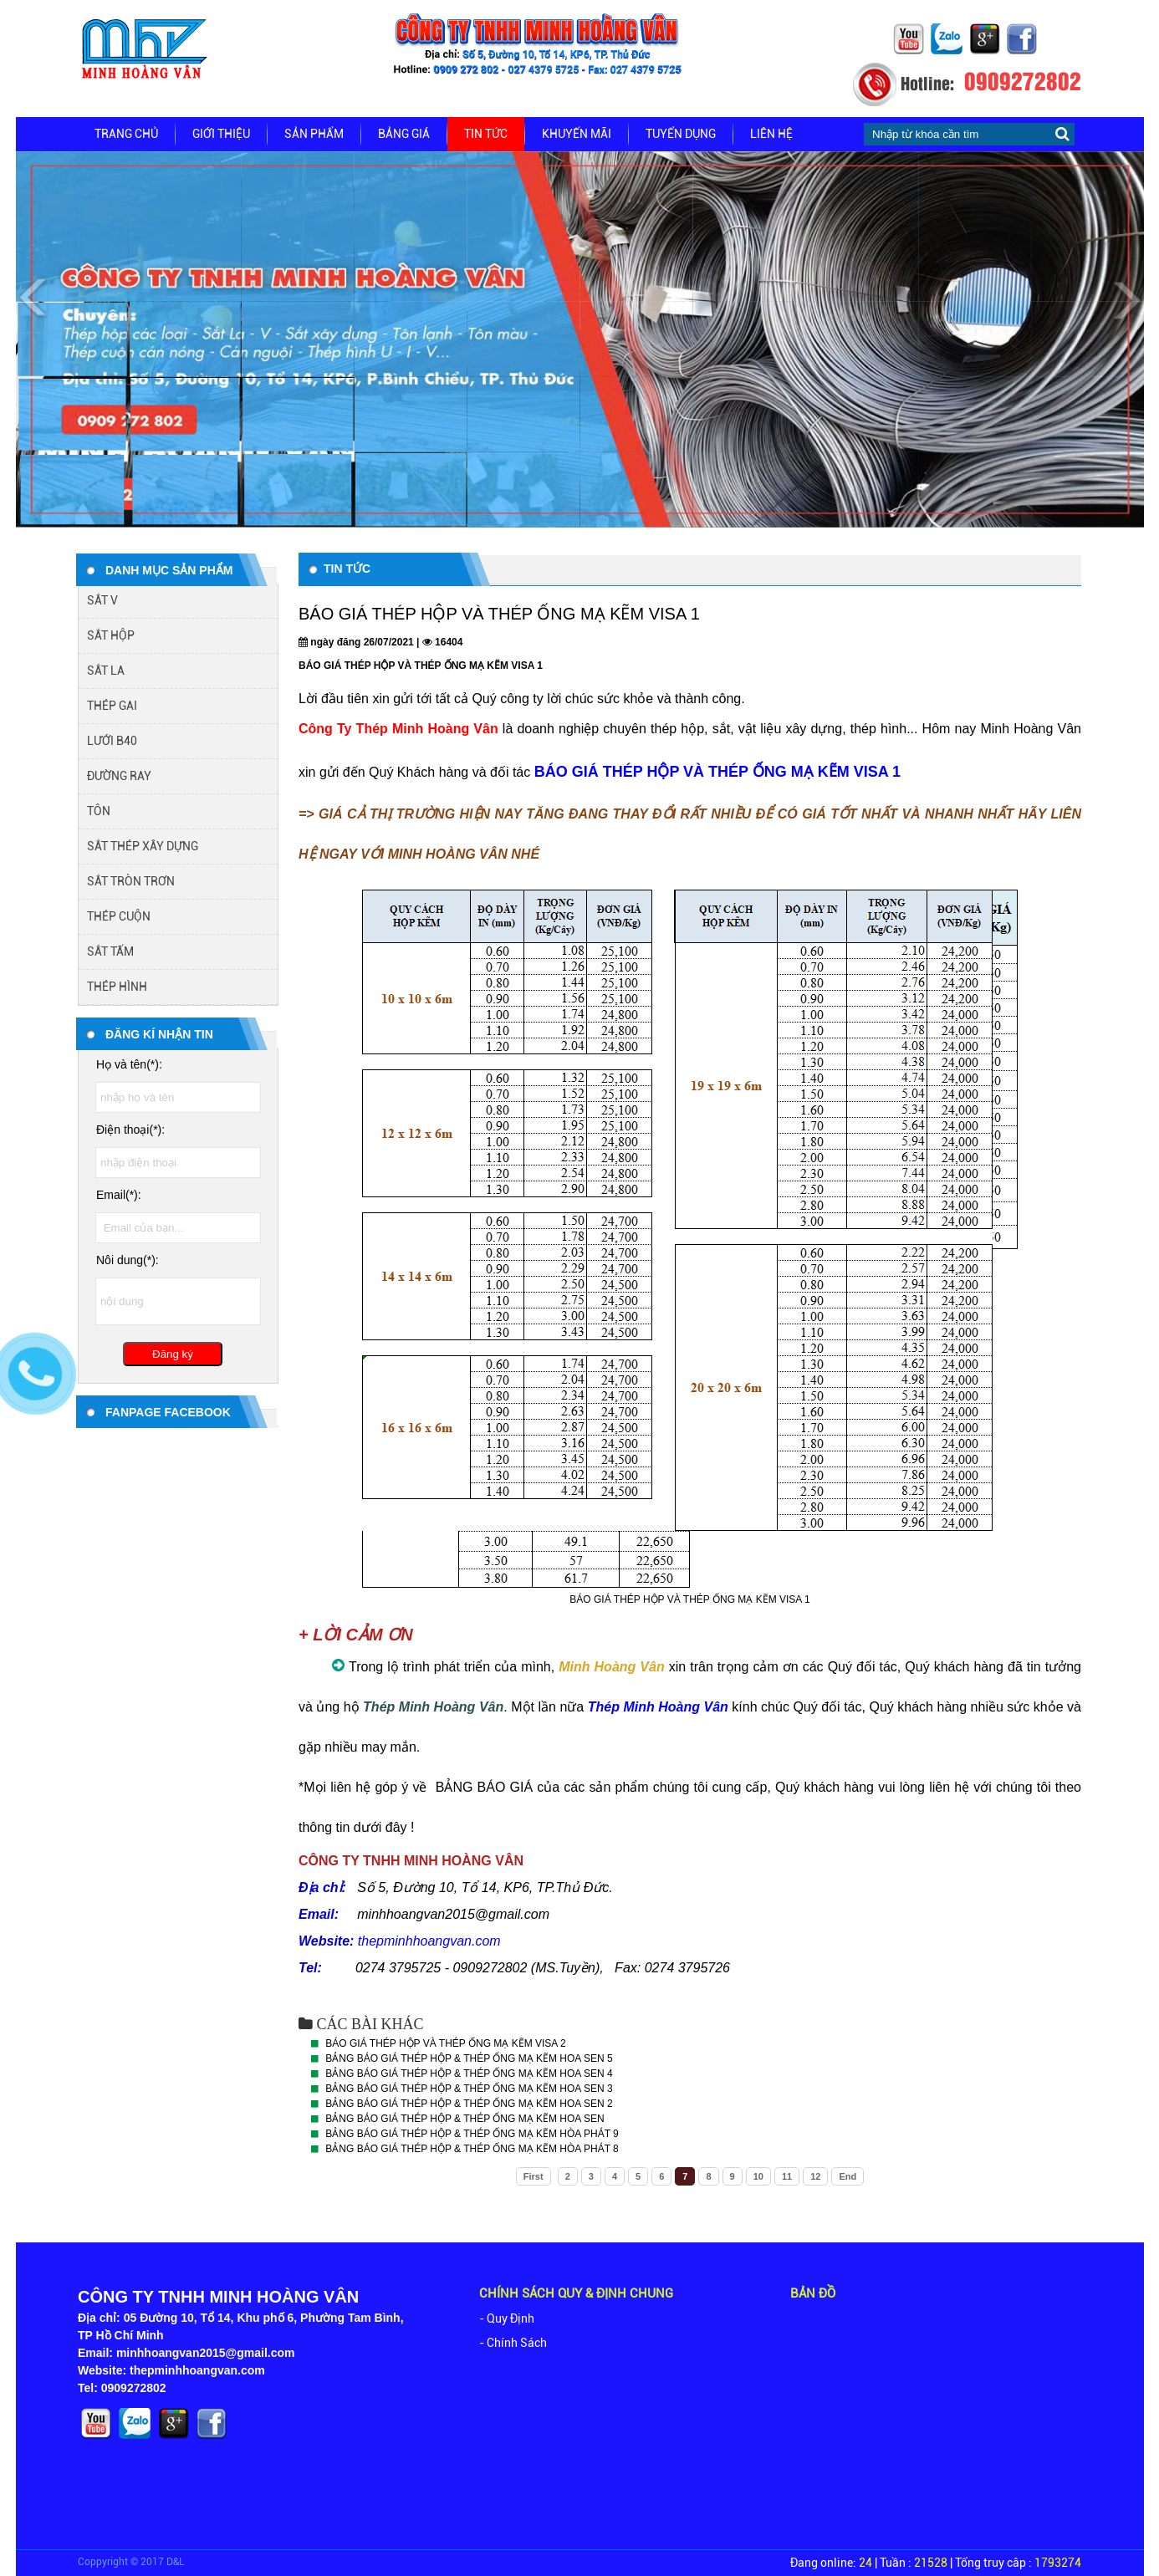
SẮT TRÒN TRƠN (131, 881)
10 (758, 2176)
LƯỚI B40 (112, 740)
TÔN (98, 811)
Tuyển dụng (681, 133)
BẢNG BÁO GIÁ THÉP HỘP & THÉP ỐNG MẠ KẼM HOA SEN (464, 2119)
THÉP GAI (112, 705)
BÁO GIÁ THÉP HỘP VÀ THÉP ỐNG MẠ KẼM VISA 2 (445, 2043)
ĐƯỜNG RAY (119, 776)
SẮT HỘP (111, 635)
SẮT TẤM (110, 951)
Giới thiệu (221, 133)
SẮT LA (106, 670)
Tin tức (486, 133)
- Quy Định (506, 2318)
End (847, 2176)
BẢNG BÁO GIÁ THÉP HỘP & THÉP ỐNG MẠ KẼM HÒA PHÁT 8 (471, 2149)
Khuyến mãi (576, 133)
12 (815, 2176)
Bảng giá (404, 133)
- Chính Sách (513, 2342)
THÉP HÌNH (117, 986)
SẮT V (102, 600)
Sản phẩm (314, 133)
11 (787, 2176)
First (533, 2176)
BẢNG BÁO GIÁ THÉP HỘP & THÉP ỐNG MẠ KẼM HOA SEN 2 (468, 2103)
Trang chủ (126, 133)
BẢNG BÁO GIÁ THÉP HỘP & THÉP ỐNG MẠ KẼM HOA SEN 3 (468, 2088)
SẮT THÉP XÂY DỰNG (142, 846)
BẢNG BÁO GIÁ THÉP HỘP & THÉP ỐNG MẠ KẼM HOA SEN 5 (468, 2058)
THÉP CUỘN (119, 916)
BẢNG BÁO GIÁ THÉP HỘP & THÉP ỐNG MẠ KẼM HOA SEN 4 (468, 2073)
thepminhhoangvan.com (429, 1941)
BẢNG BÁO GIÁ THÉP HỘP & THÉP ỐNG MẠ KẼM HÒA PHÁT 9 (471, 2134)
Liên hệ (771, 133)
